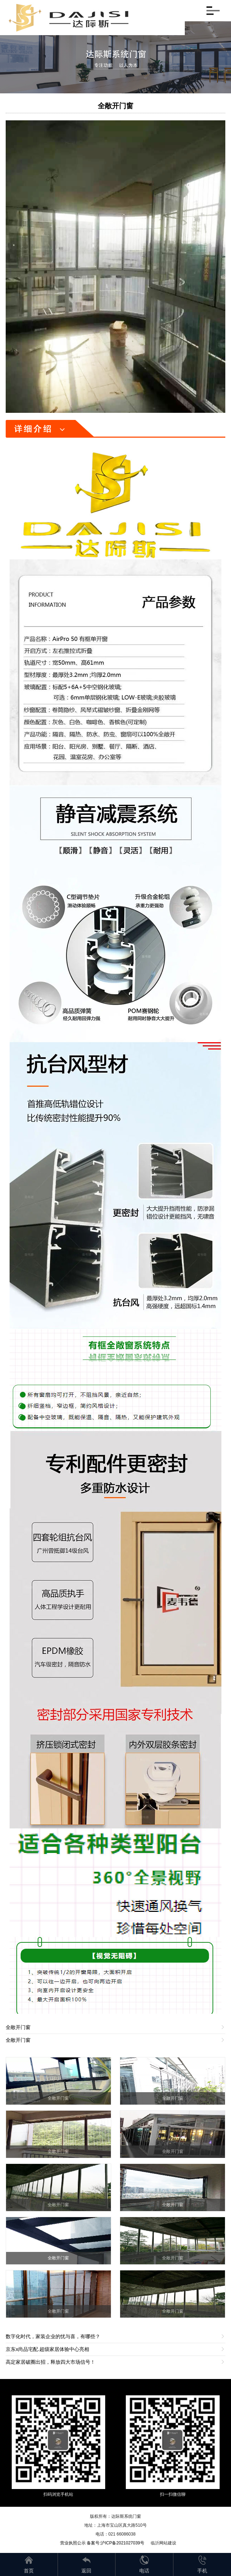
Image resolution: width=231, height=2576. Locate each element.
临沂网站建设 (163, 2543)
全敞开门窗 (115, 106)
